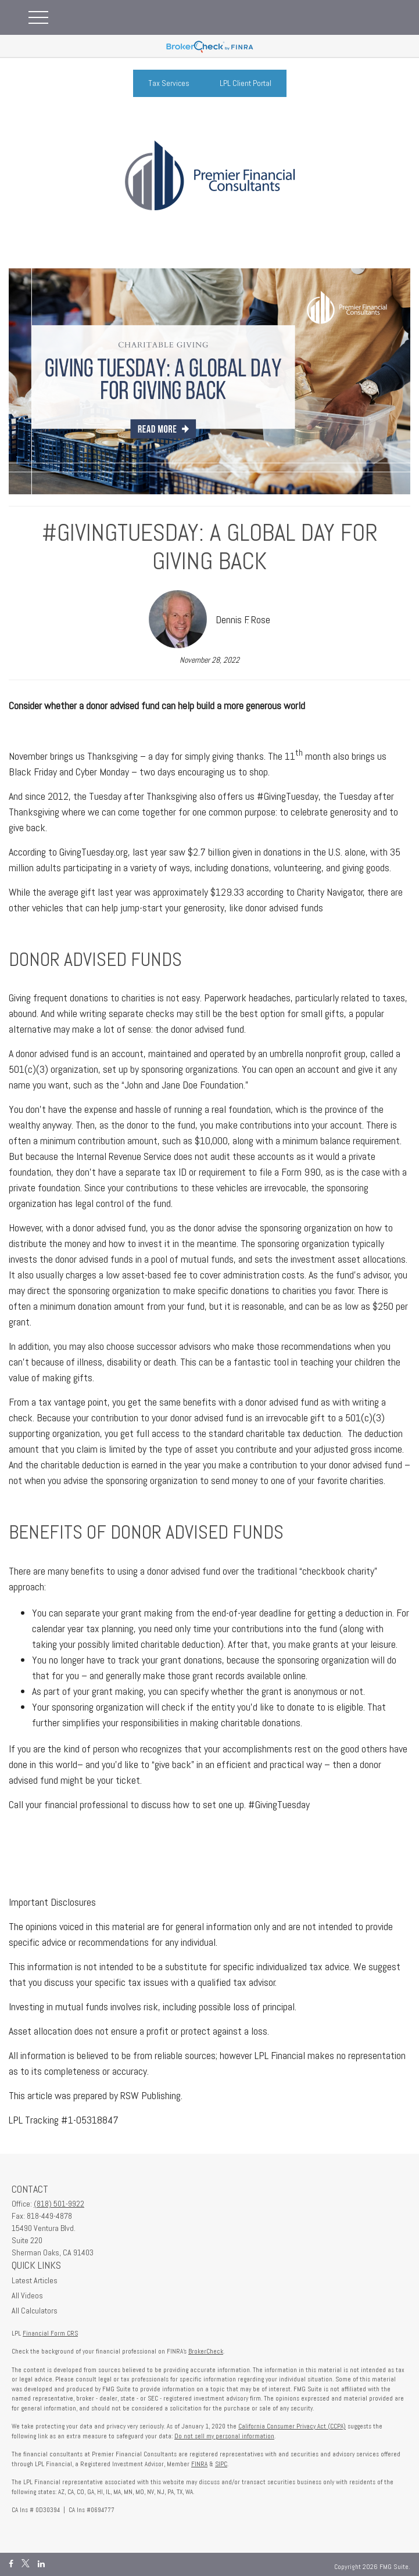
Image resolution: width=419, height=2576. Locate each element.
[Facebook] (11, 2564)
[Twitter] (26, 2564)
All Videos (27, 2295)
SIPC (221, 2464)
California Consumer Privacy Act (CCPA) (292, 2426)
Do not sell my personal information (224, 2436)
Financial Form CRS (50, 2333)
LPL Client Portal (245, 83)
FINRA (199, 2464)
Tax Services (168, 83)
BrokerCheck (205, 2351)
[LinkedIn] (41, 2564)
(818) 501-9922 (59, 2203)
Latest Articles (35, 2280)
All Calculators (35, 2310)
